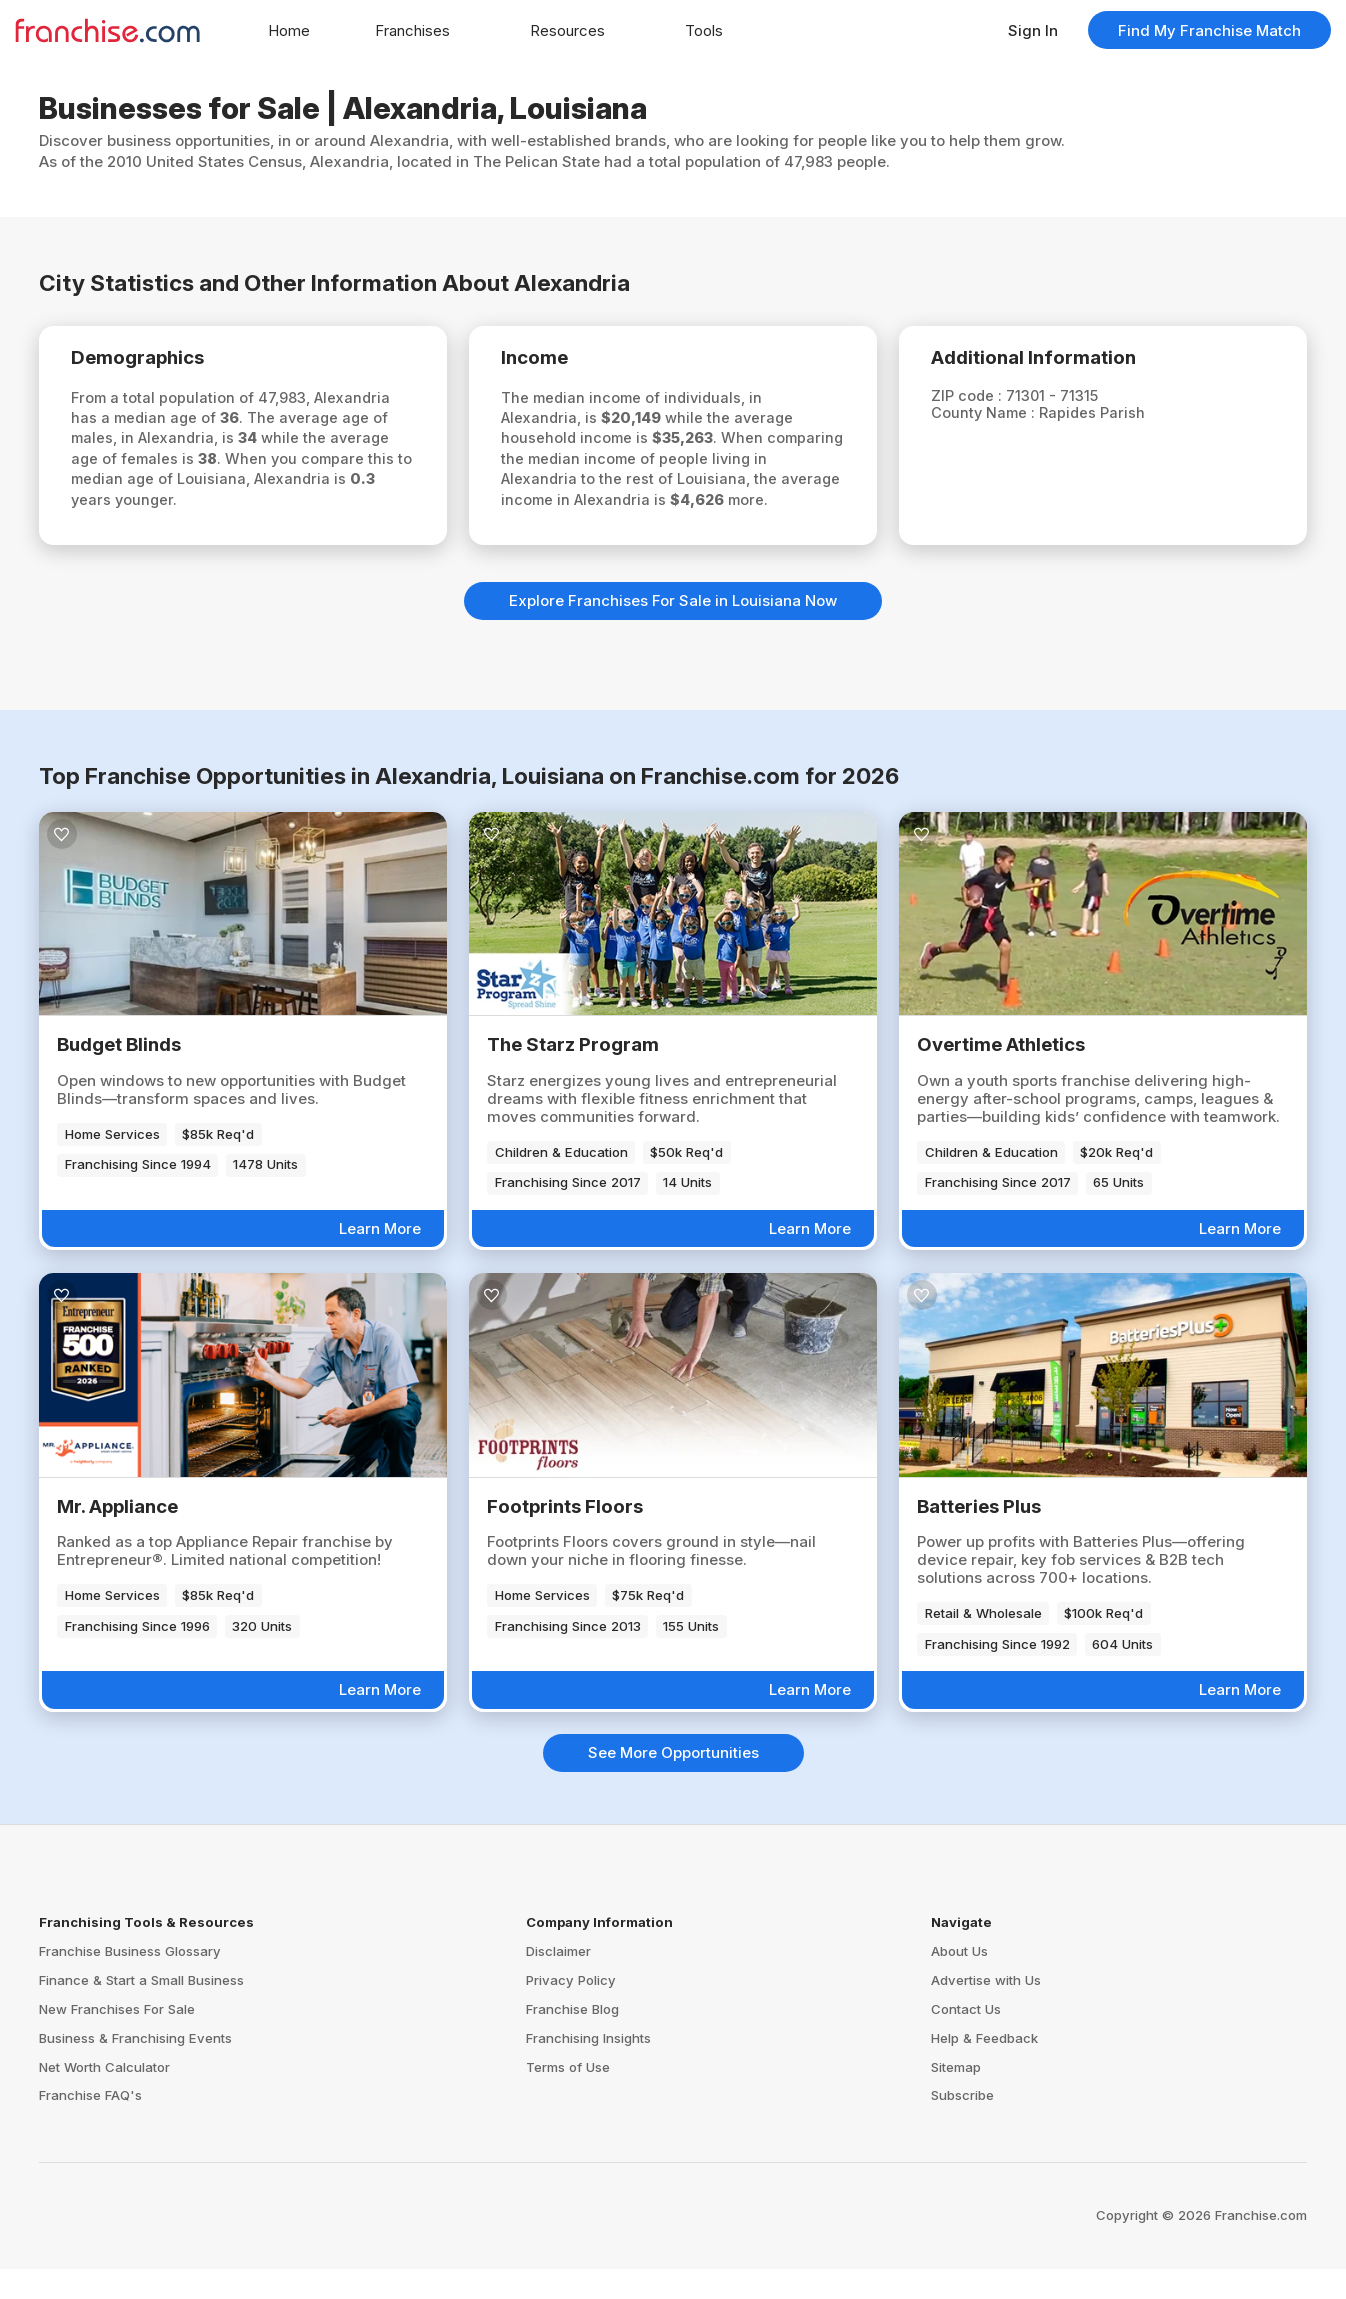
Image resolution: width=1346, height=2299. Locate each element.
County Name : (992, 416)
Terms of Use (568, 2096)
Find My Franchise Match (1209, 30)
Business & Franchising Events (135, 2068)
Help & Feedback (984, 2068)
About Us (959, 1981)
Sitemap (956, 2096)
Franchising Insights (588, 2068)
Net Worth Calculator (104, 2096)
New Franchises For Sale (117, 2039)
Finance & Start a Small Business (141, 2010)
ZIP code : (975, 398)
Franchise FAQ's (90, 2125)
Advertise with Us (986, 2010)
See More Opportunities (673, 1782)
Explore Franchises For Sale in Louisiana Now (673, 630)
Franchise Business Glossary (130, 1981)
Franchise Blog (572, 2039)
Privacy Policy (571, 2010)
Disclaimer (558, 1981)
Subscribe (962, 2125)
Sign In (1033, 30)
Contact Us (966, 2039)
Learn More (380, 1258)
